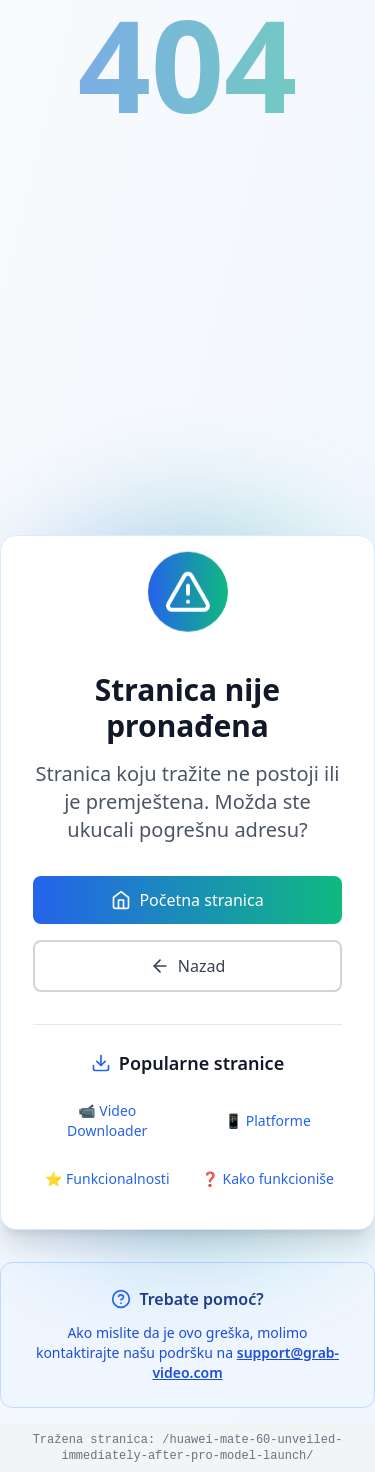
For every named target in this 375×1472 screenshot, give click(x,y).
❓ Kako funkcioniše (268, 1178)
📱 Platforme (268, 1120)
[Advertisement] (187, 331)
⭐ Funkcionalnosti (107, 1178)
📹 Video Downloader (107, 1120)
